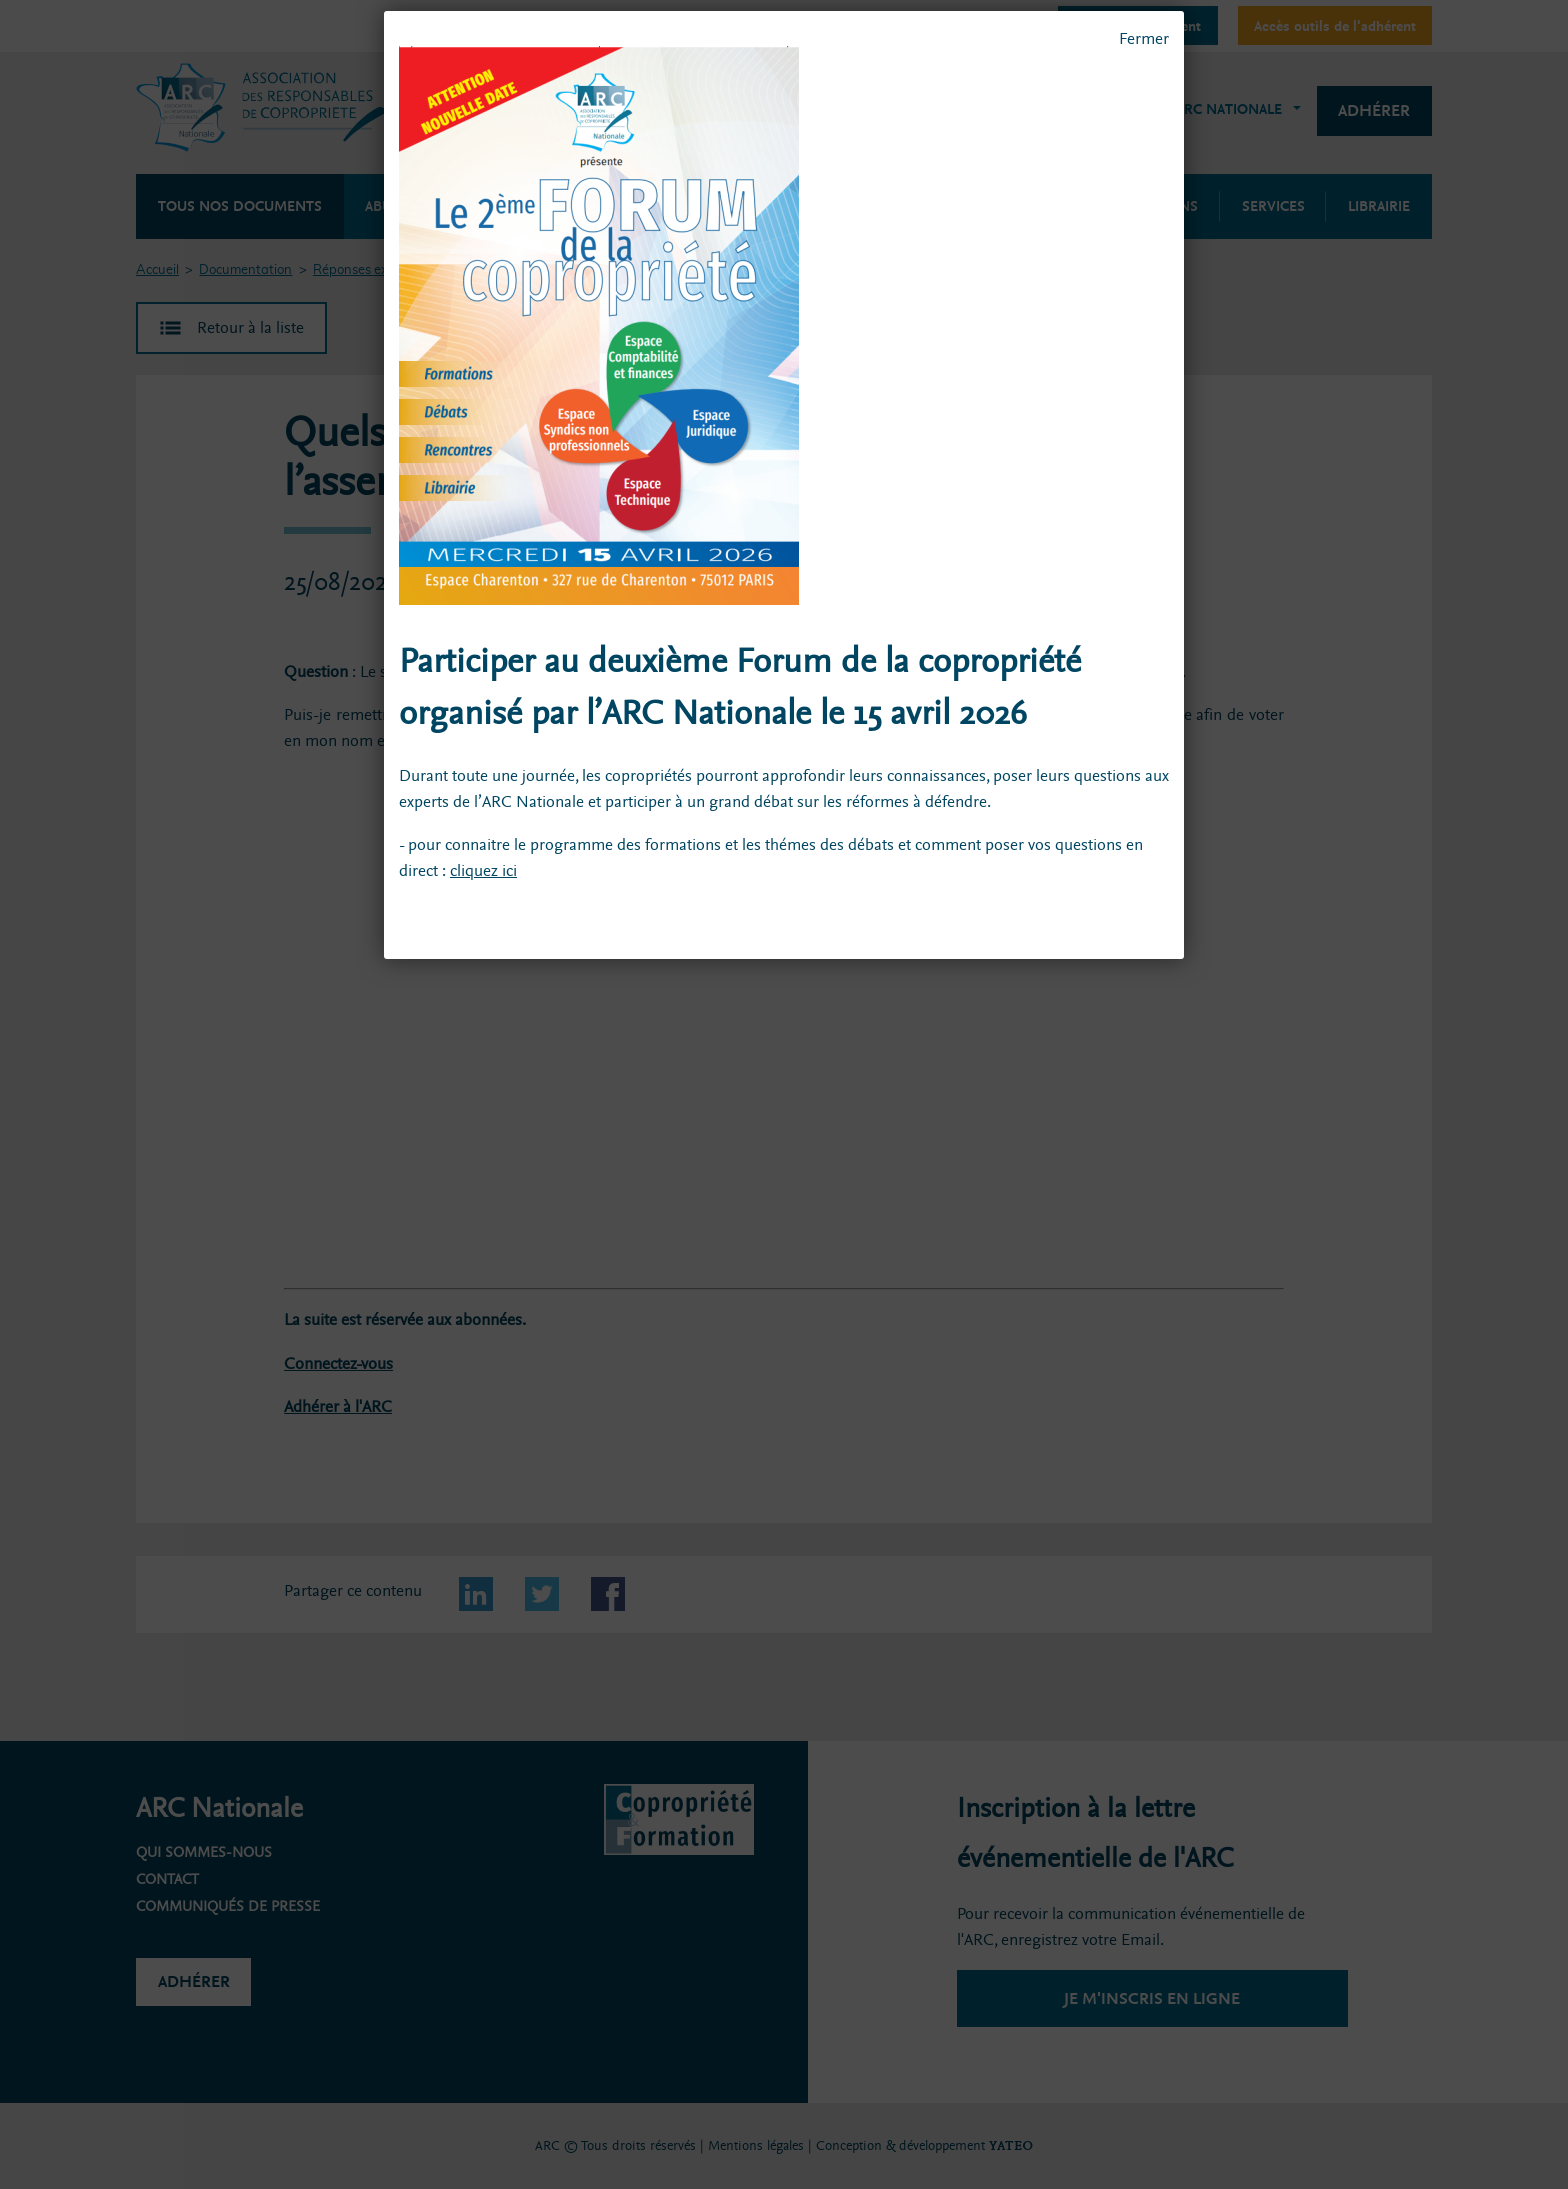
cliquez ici (483, 870)
